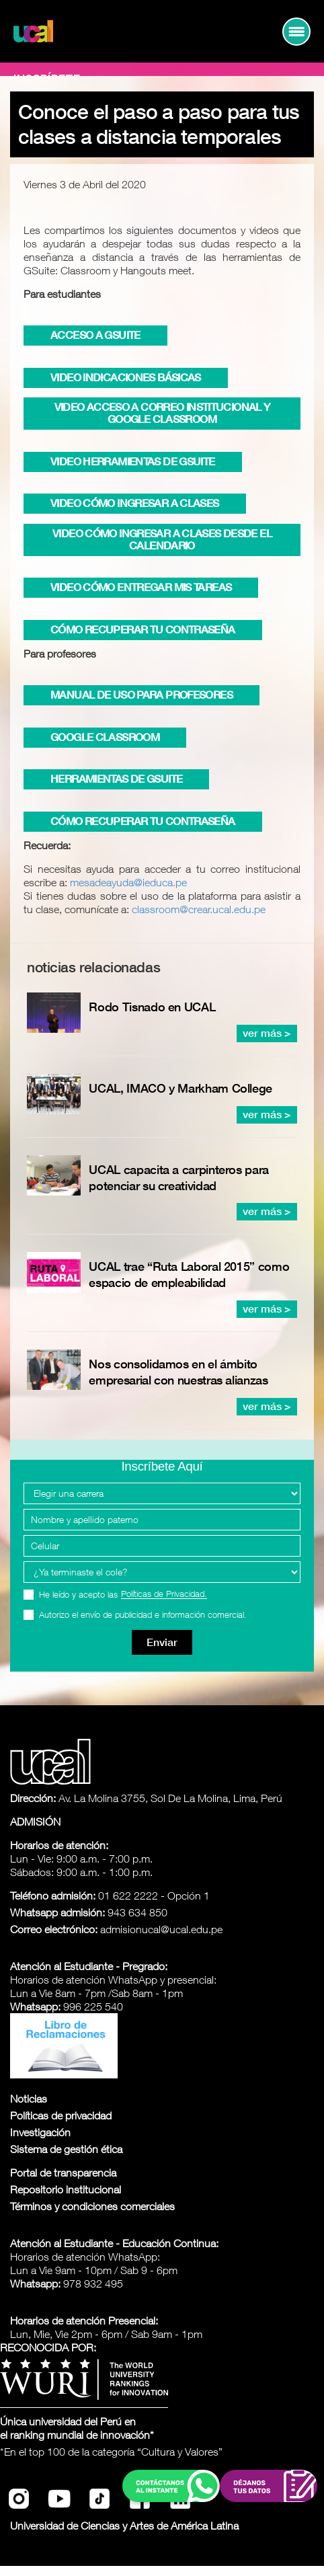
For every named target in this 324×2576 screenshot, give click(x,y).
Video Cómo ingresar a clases (134, 503)
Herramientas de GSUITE (116, 779)
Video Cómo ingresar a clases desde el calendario (162, 539)
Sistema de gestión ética (66, 2149)
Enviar (162, 1642)
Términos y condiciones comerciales (92, 2206)
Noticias (28, 2099)
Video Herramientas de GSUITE (132, 461)
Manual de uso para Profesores (141, 695)
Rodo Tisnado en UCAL (152, 1007)
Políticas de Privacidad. (164, 1594)
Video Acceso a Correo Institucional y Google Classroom (162, 413)
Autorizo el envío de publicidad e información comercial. (143, 1615)
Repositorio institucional (65, 2189)
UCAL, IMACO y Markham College (180, 1088)
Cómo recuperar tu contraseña (142, 629)
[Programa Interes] (162, 1572)
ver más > (267, 1033)
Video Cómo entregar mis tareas (140, 587)
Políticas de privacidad (61, 2115)
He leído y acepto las (123, 1595)
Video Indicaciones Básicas (125, 377)
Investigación (40, 2132)
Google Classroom (104, 737)
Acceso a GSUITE (95, 335)
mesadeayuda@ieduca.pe (128, 882)
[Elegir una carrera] (162, 1493)
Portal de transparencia (63, 2173)
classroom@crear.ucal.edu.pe (199, 909)
